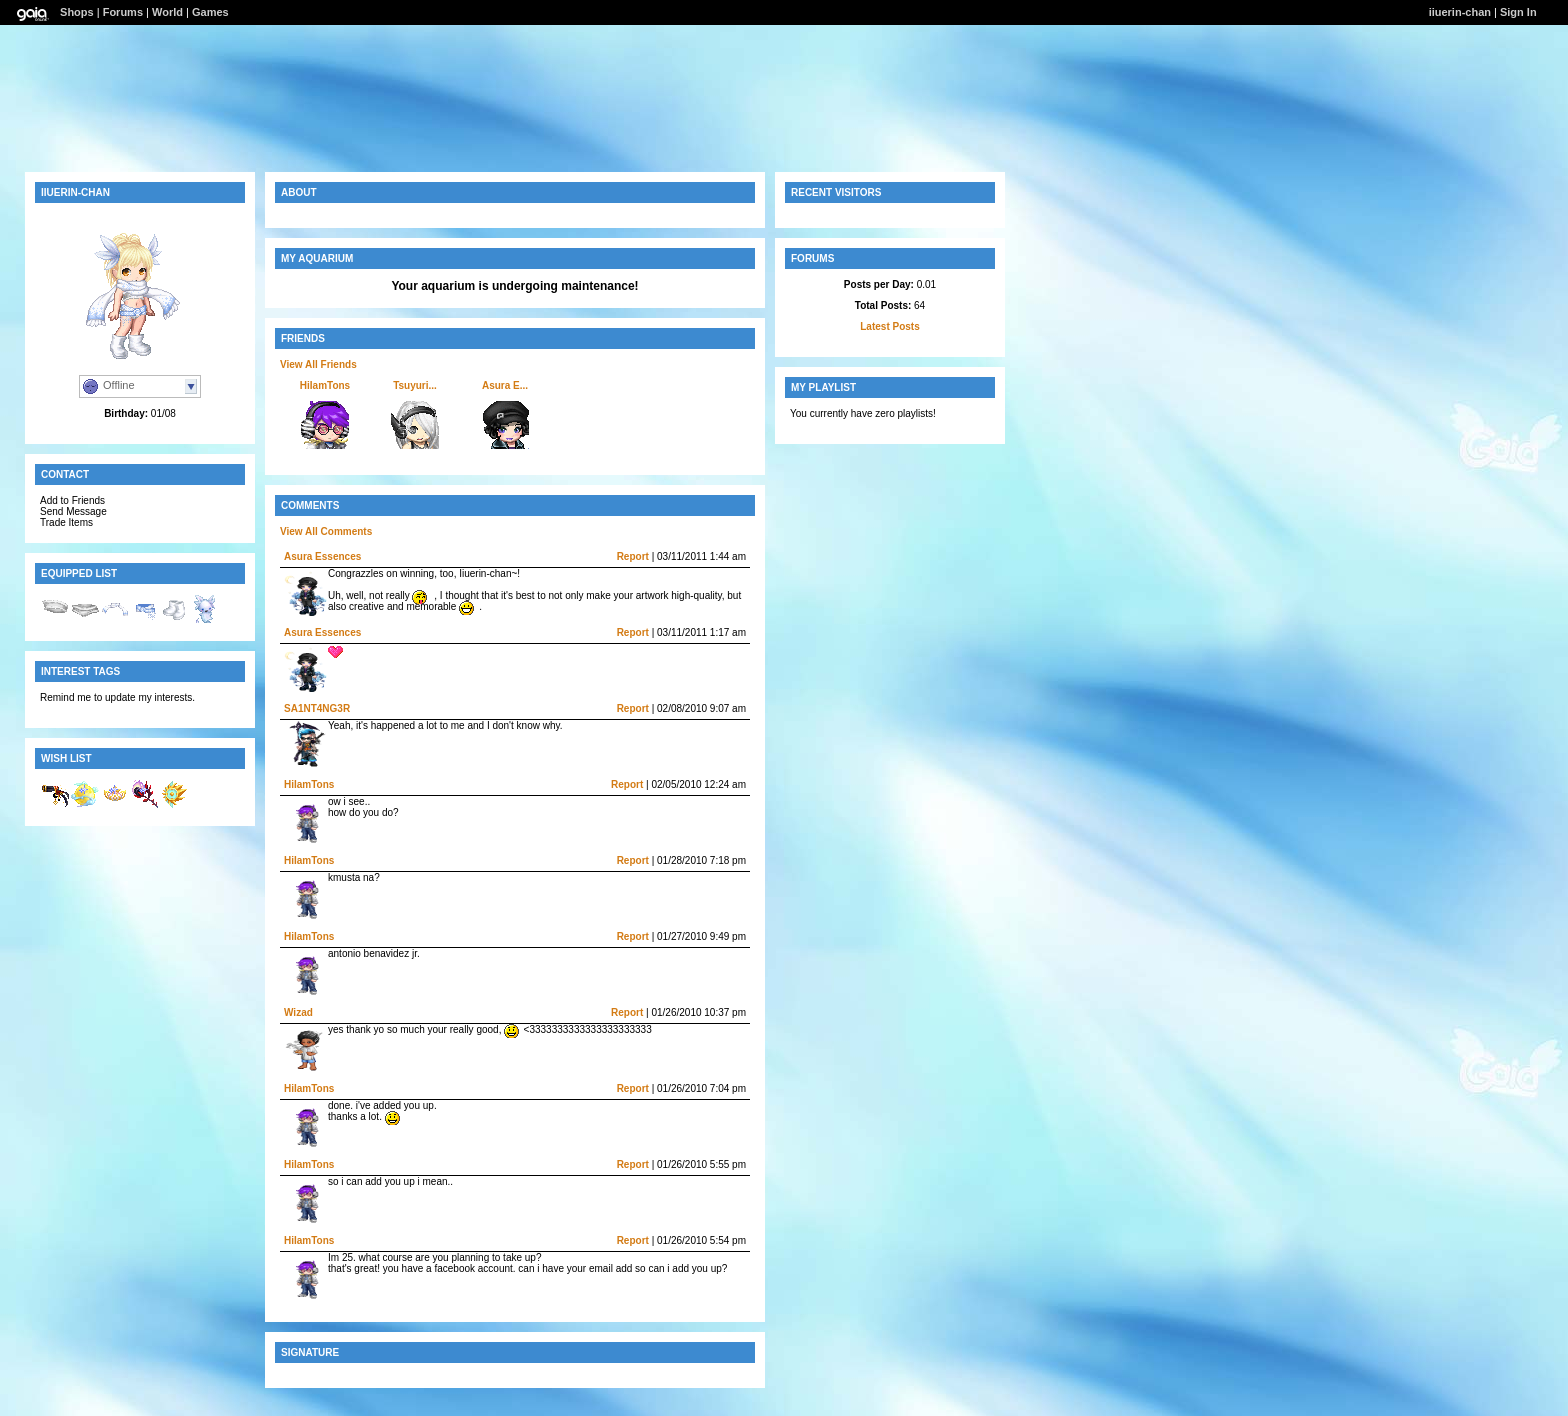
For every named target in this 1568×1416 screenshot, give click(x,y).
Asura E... (505, 385)
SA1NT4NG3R (317, 708)
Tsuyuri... (415, 385)
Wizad (298, 1012)
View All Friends (318, 364)
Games (210, 12)
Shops (77, 12)
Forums (123, 12)
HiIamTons (325, 385)
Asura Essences (322, 556)
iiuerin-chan (1460, 12)
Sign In (1518, 12)
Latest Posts (889, 326)
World (167, 12)
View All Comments (326, 531)
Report (633, 556)
